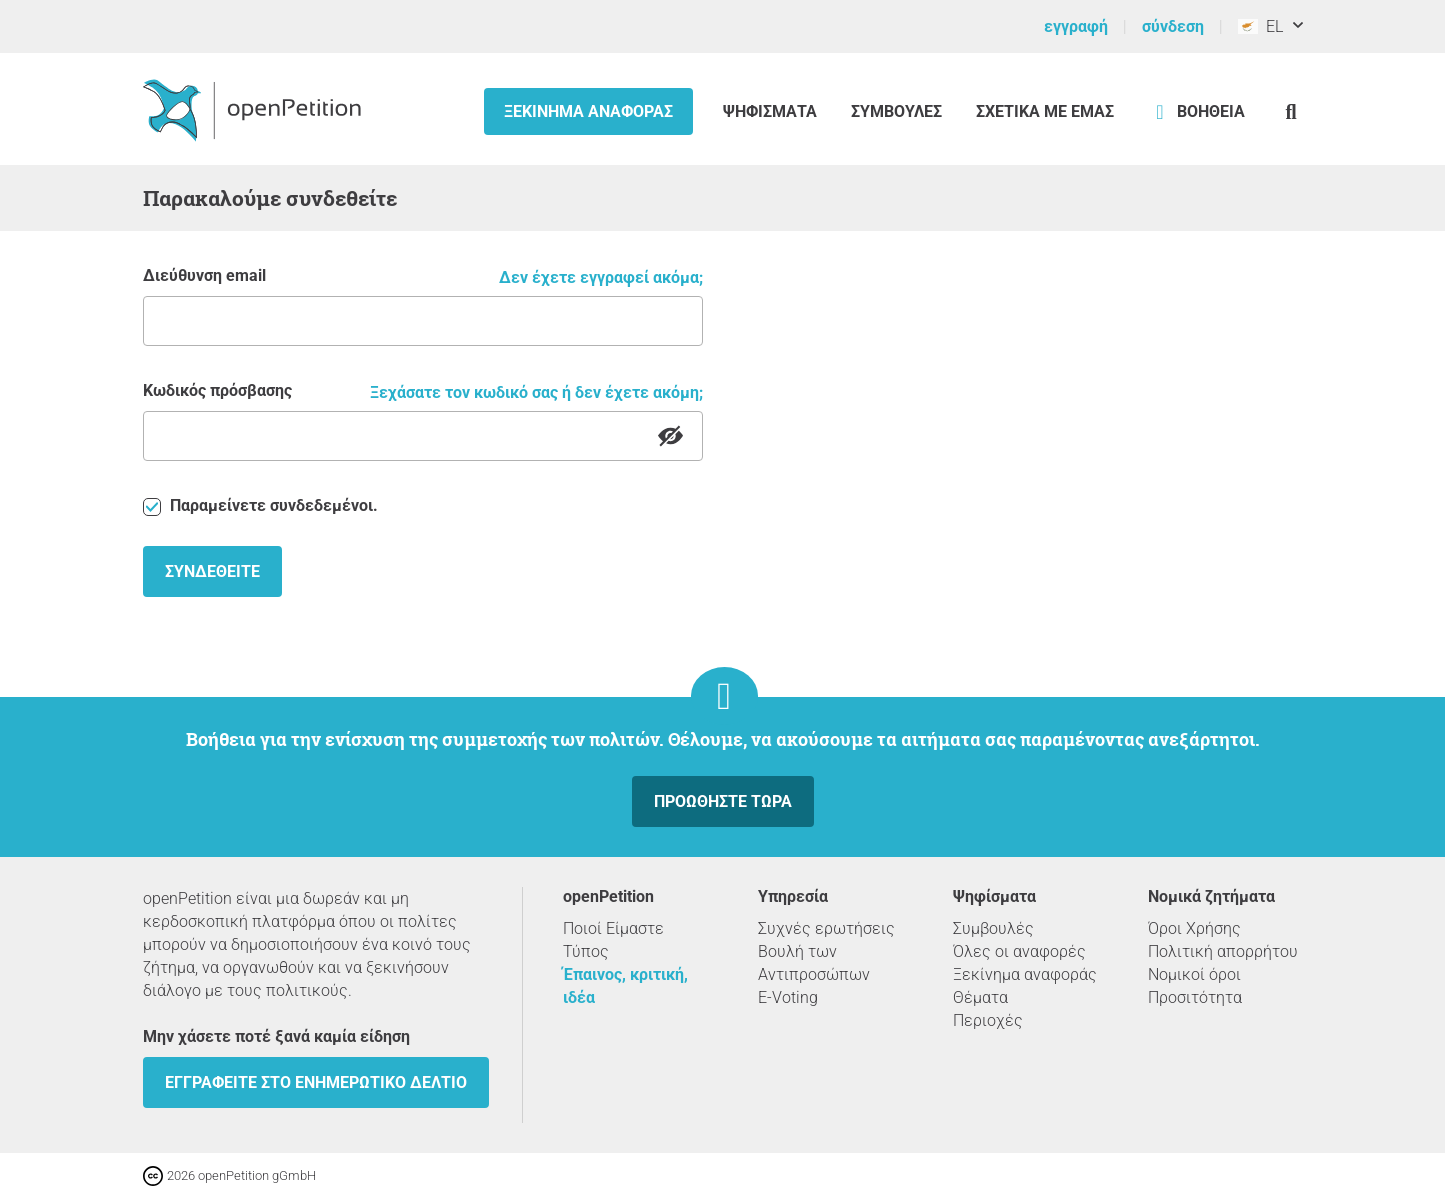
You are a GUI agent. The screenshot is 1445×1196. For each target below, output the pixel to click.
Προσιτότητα (1195, 997)
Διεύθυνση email (204, 275)
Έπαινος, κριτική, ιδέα (625, 986)
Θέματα (980, 997)
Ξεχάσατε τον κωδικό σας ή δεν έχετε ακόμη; (536, 392)
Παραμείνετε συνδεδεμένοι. (260, 506)
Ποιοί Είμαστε (613, 928)
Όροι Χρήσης (1194, 928)
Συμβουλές (896, 111)
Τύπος (586, 951)
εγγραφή (1076, 26)
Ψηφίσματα (772, 111)
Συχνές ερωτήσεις (826, 928)
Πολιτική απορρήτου (1223, 951)
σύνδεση (1173, 26)
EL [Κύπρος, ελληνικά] (1260, 26)
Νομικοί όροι (1194, 974)
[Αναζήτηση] (1291, 111)
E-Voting (788, 997)
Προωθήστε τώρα (723, 801)
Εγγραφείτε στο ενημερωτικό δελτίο (316, 1082)
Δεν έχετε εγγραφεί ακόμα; (601, 277)
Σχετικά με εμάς (1045, 111)
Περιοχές (988, 1020)
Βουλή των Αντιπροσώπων (814, 963)
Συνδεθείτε (212, 571)
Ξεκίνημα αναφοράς (588, 111)
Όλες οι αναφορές (1019, 951)
